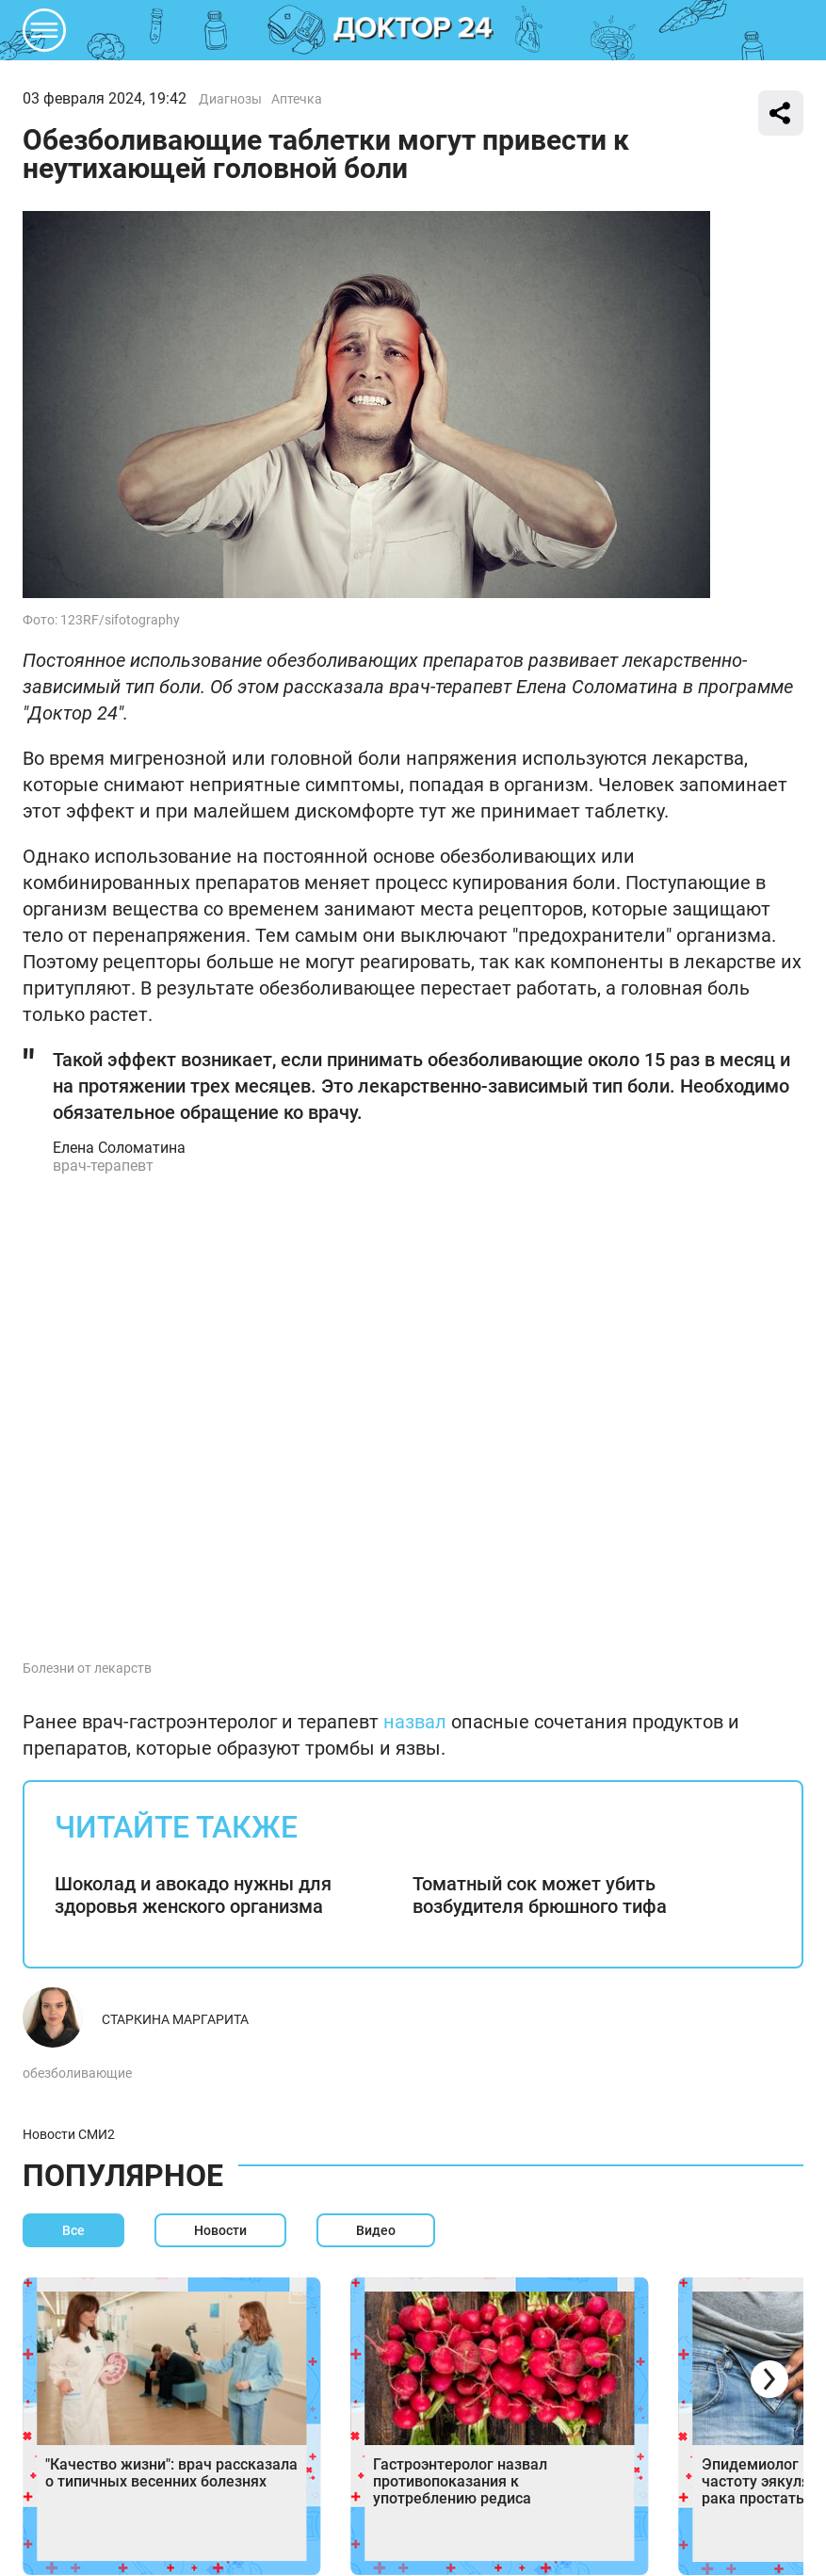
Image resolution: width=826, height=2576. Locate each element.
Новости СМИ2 (69, 2134)
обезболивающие (77, 2073)
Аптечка (296, 98)
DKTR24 (413, 30)
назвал (414, 1721)
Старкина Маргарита (175, 2019)
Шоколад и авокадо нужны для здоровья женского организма (193, 1895)
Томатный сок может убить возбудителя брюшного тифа (540, 1895)
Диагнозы (230, 98)
